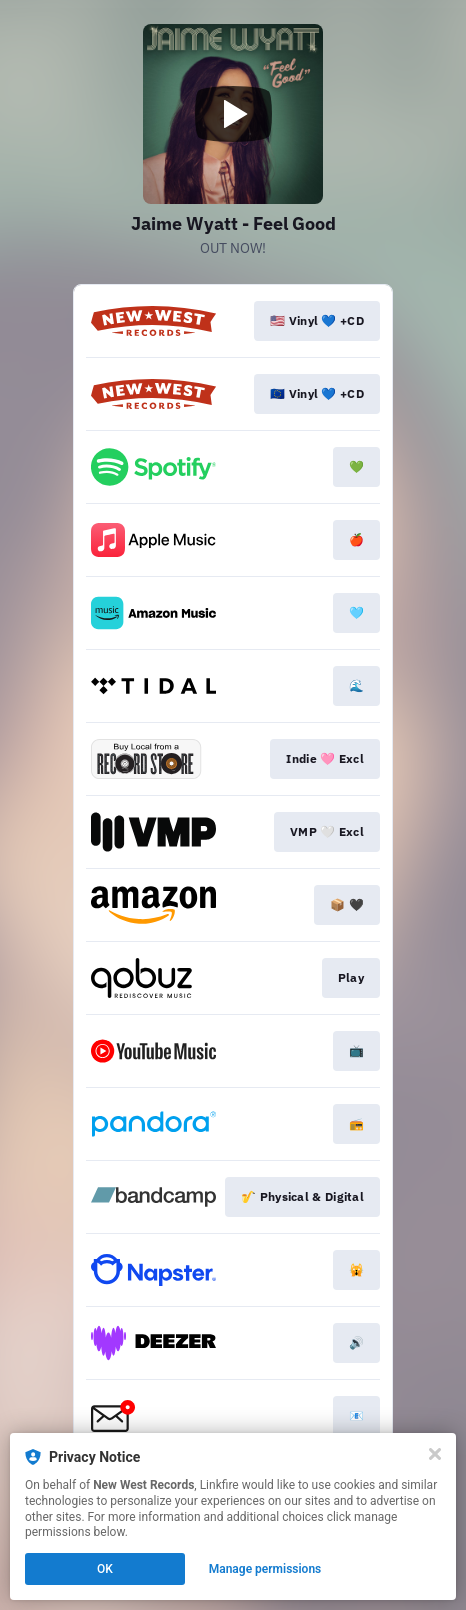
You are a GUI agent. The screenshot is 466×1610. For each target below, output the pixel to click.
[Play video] (233, 114)
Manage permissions (265, 1569)
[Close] (435, 1454)
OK (105, 1569)
